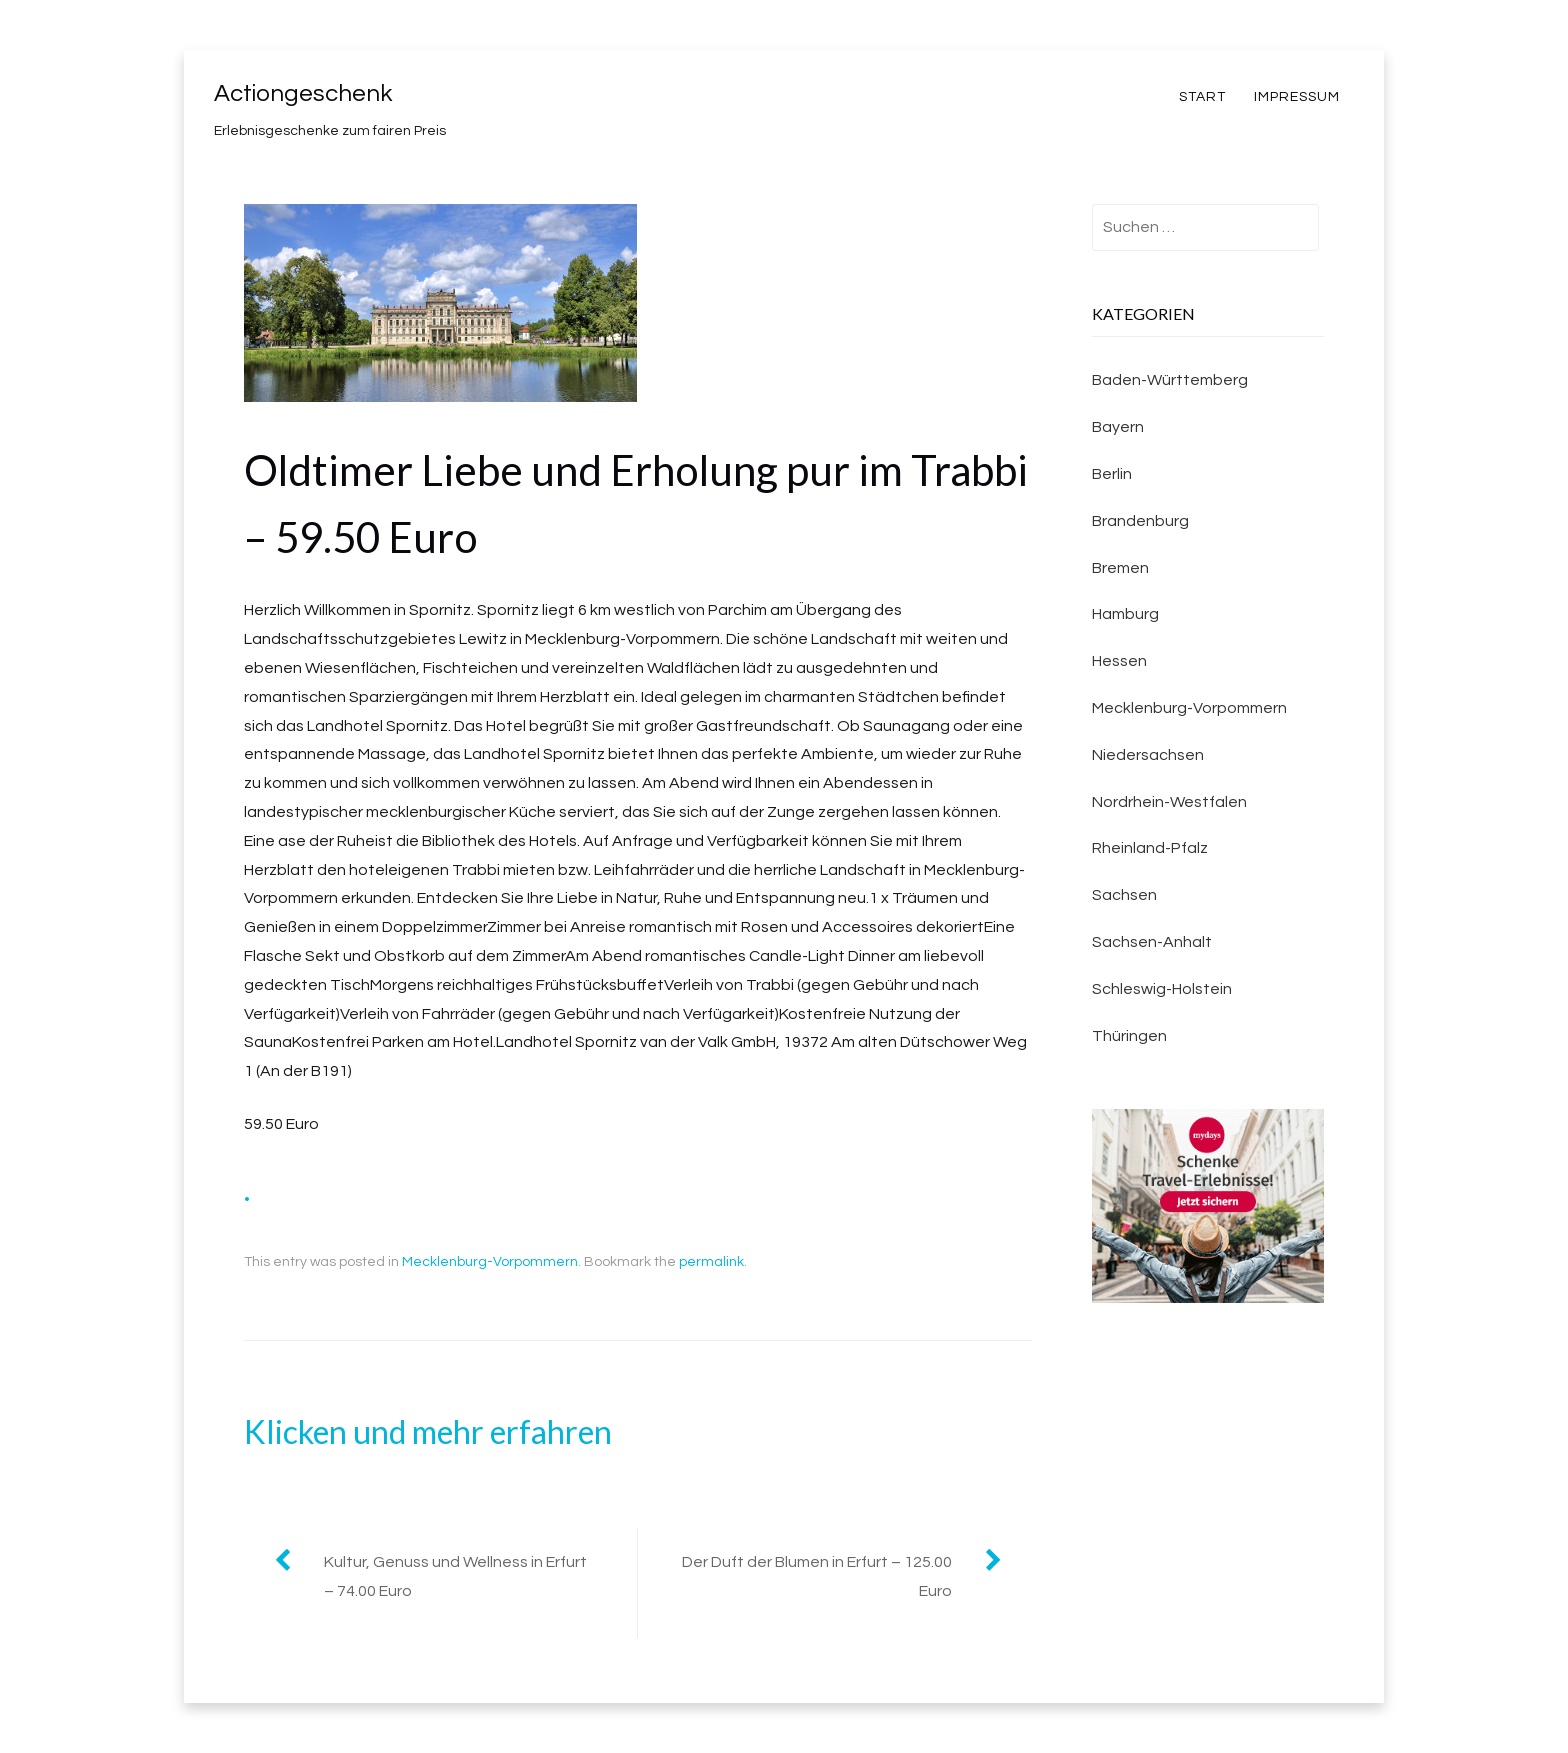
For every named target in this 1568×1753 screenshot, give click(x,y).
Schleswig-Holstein (1162, 989)
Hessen (1119, 661)
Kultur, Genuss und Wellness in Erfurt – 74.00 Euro (455, 1576)
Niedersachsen (1148, 755)
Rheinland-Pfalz (1150, 848)
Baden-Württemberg (1170, 380)
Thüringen (1129, 1036)
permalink (711, 1262)
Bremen (1120, 568)
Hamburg (1125, 614)
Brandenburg (1140, 521)
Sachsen (1124, 895)
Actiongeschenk (303, 93)
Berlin (1112, 474)
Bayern (1118, 427)
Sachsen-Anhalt (1152, 942)
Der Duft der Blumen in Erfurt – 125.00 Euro (817, 1576)
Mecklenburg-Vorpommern (490, 1262)
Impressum (1297, 97)
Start (1202, 97)
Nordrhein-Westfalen (1169, 802)
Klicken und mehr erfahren (428, 1431)
